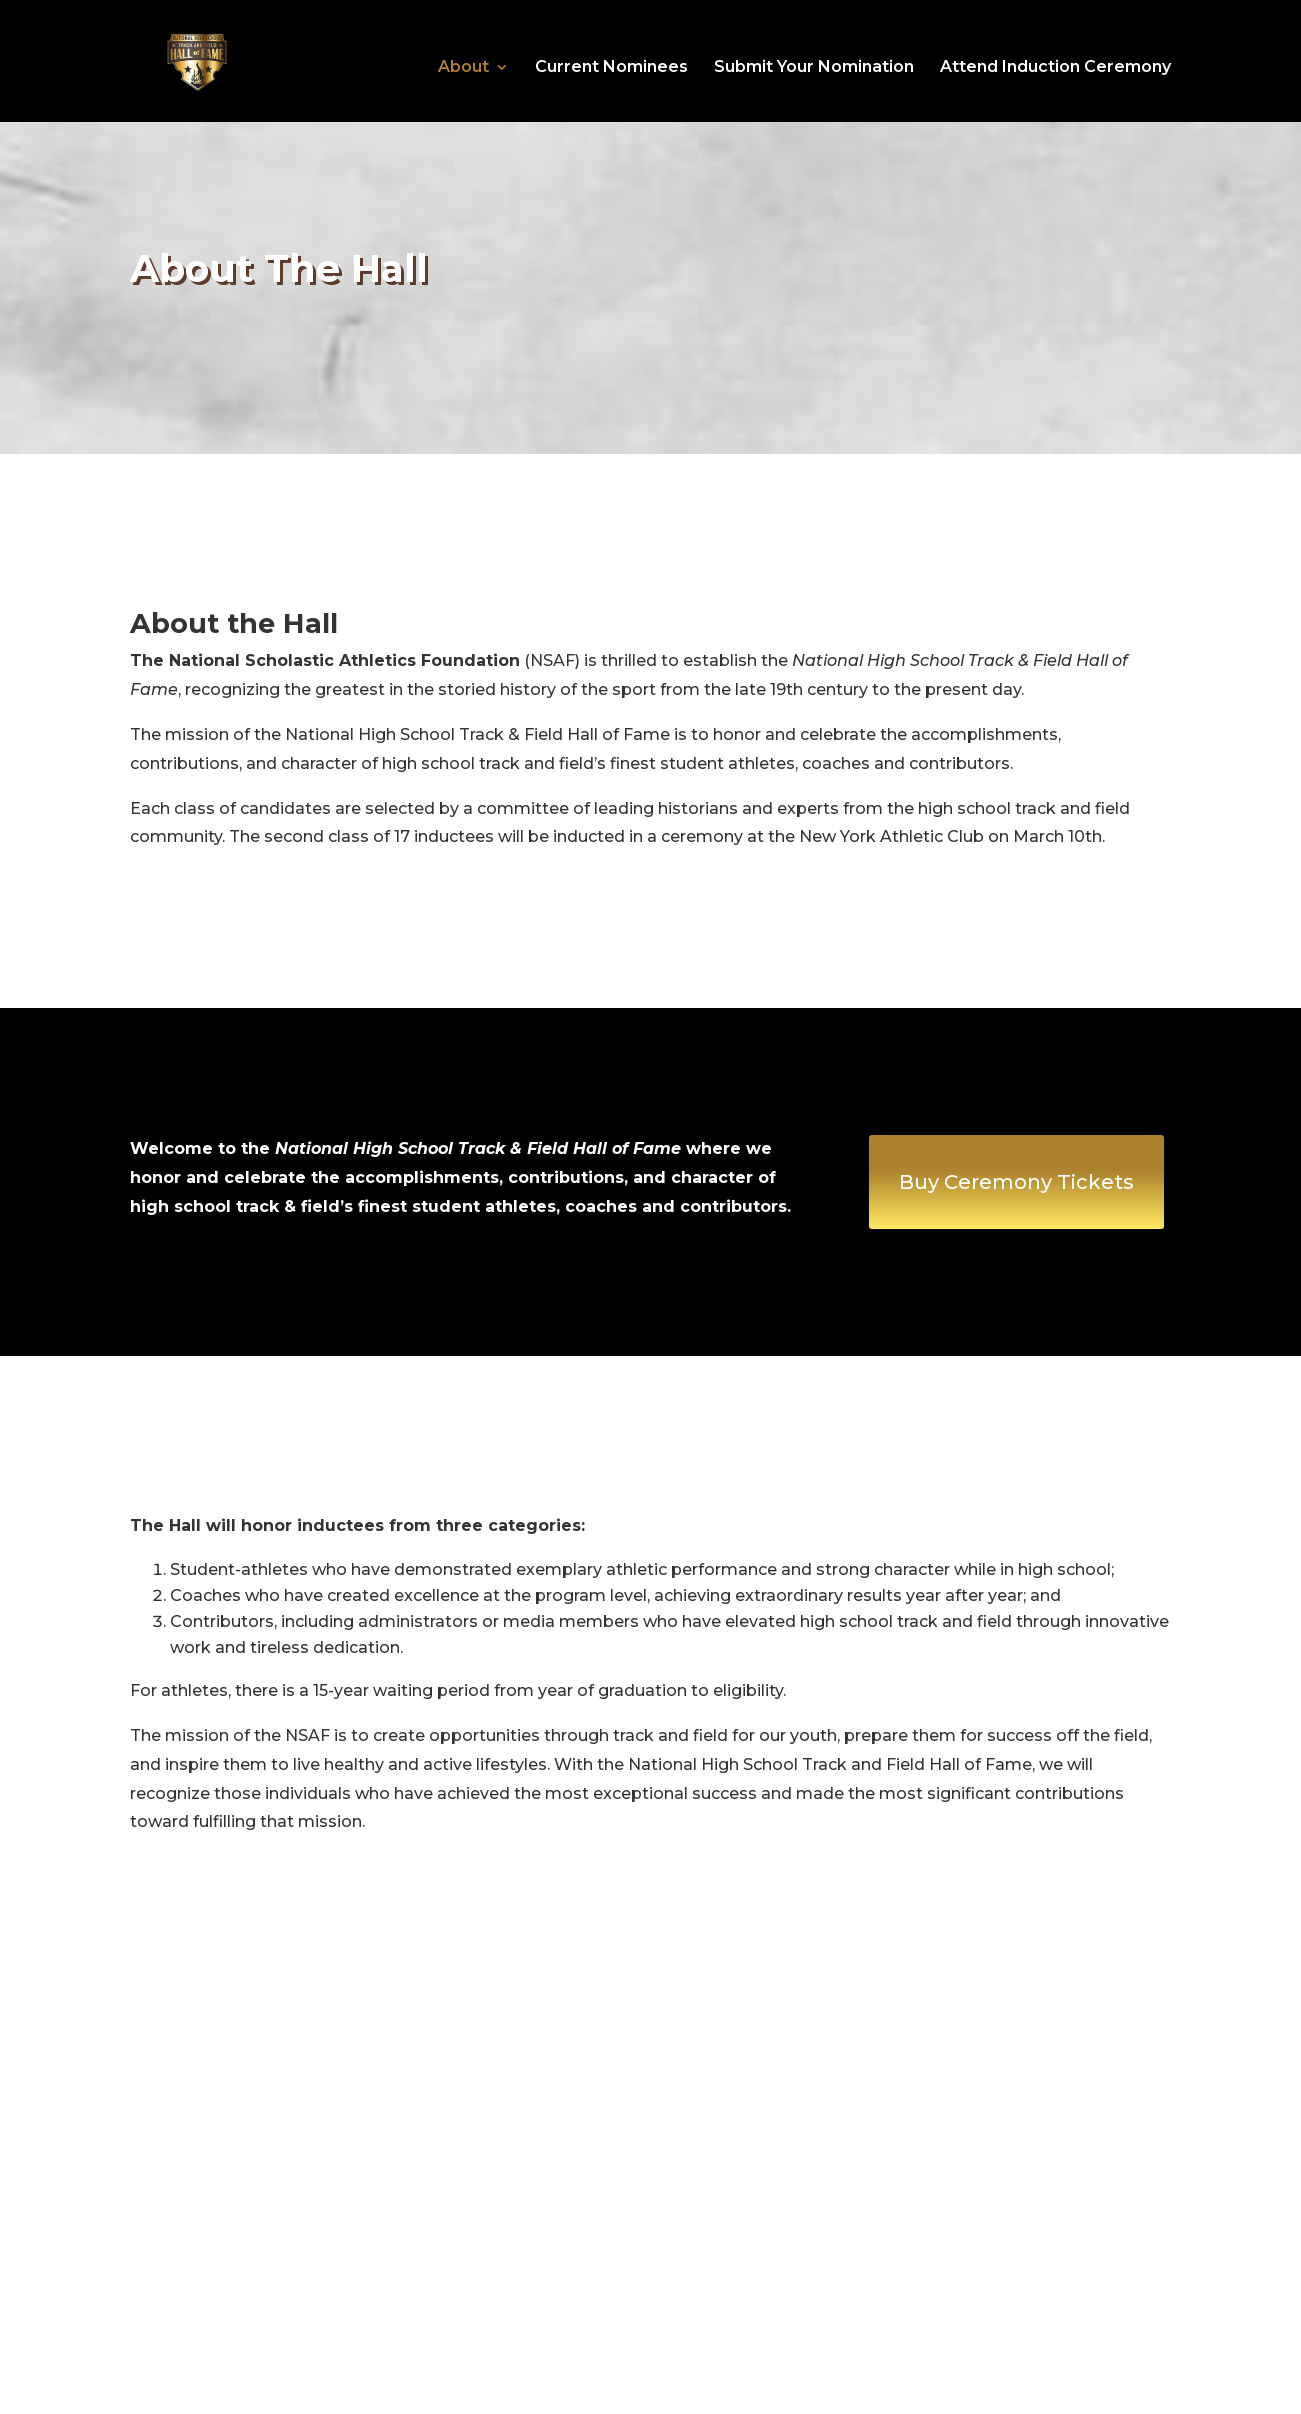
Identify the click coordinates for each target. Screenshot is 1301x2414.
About (463, 68)
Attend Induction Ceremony (1055, 68)
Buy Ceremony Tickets (1016, 1182)
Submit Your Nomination (814, 68)
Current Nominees (611, 68)
